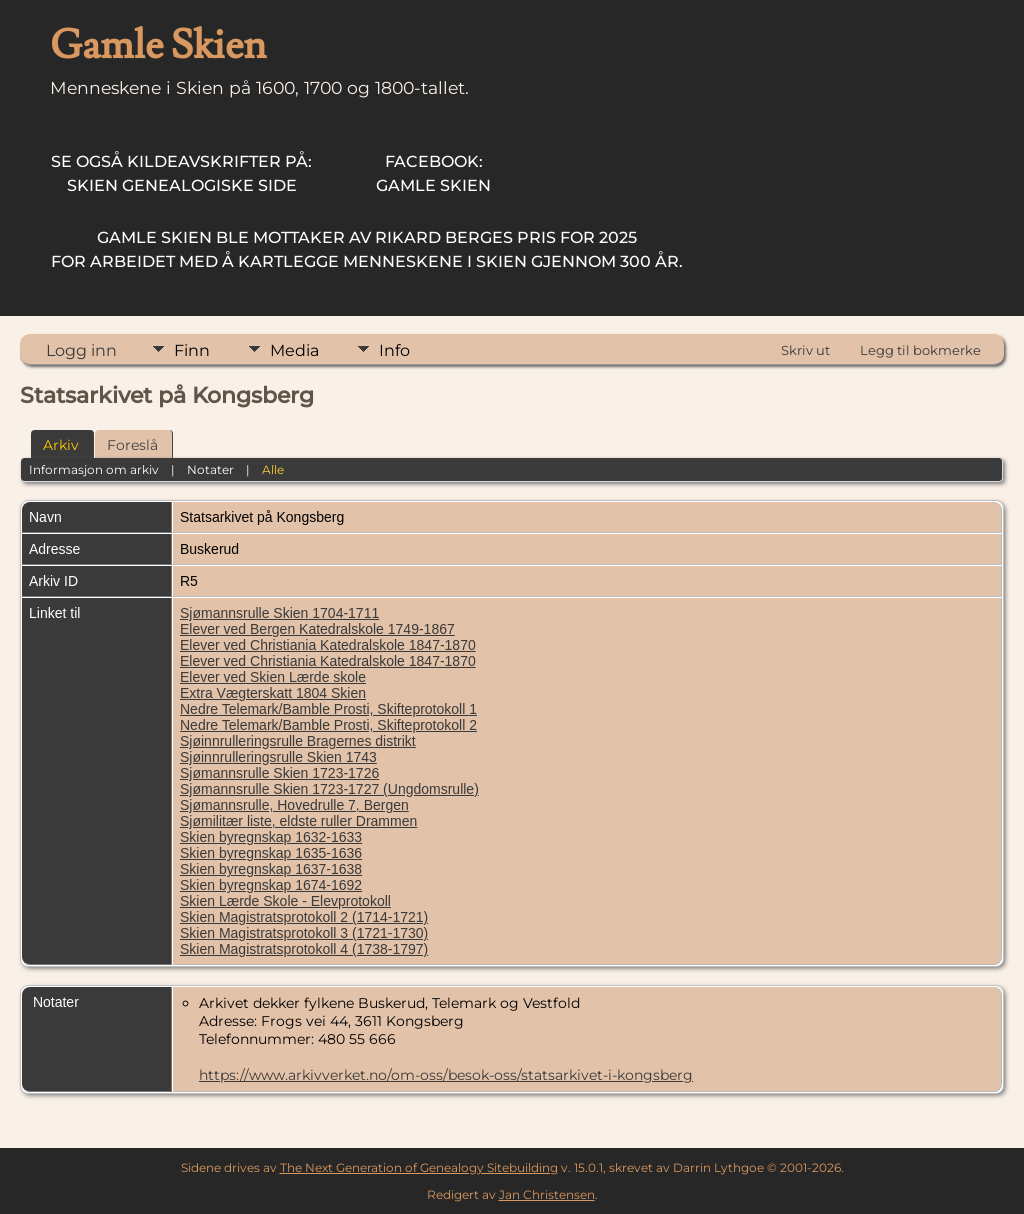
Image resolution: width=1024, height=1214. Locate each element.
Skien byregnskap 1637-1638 (271, 869)
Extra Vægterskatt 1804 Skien (273, 693)
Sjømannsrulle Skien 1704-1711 (279, 613)
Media (294, 350)
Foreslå (132, 445)
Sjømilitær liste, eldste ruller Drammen (298, 821)
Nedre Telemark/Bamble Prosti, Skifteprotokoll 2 (328, 725)
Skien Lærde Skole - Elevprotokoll (285, 901)
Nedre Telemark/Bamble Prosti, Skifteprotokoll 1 (328, 709)
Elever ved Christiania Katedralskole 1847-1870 (328, 645)
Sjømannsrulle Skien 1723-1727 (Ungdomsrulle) (329, 789)
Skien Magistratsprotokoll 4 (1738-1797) (304, 949)
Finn (192, 350)
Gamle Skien (433, 173)
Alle (273, 469)
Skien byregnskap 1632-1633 (271, 837)
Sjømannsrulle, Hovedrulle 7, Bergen (294, 805)
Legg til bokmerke (920, 350)
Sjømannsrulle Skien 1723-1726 (279, 773)
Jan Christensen (547, 1194)
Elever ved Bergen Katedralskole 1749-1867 (317, 629)
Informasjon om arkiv (94, 469)
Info (394, 350)
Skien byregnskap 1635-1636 (271, 853)
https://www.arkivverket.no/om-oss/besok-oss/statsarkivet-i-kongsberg (446, 1075)
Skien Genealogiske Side (181, 173)
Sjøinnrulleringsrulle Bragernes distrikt (298, 741)
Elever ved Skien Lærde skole (273, 677)
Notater (210, 469)
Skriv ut (805, 350)
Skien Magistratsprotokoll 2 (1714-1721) (304, 917)
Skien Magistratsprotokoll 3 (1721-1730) (304, 933)
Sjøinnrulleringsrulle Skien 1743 (278, 757)
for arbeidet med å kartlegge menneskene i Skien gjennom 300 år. (367, 249)
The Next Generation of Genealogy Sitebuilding (419, 1167)
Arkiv (61, 445)
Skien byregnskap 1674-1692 (271, 885)
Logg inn (81, 350)
